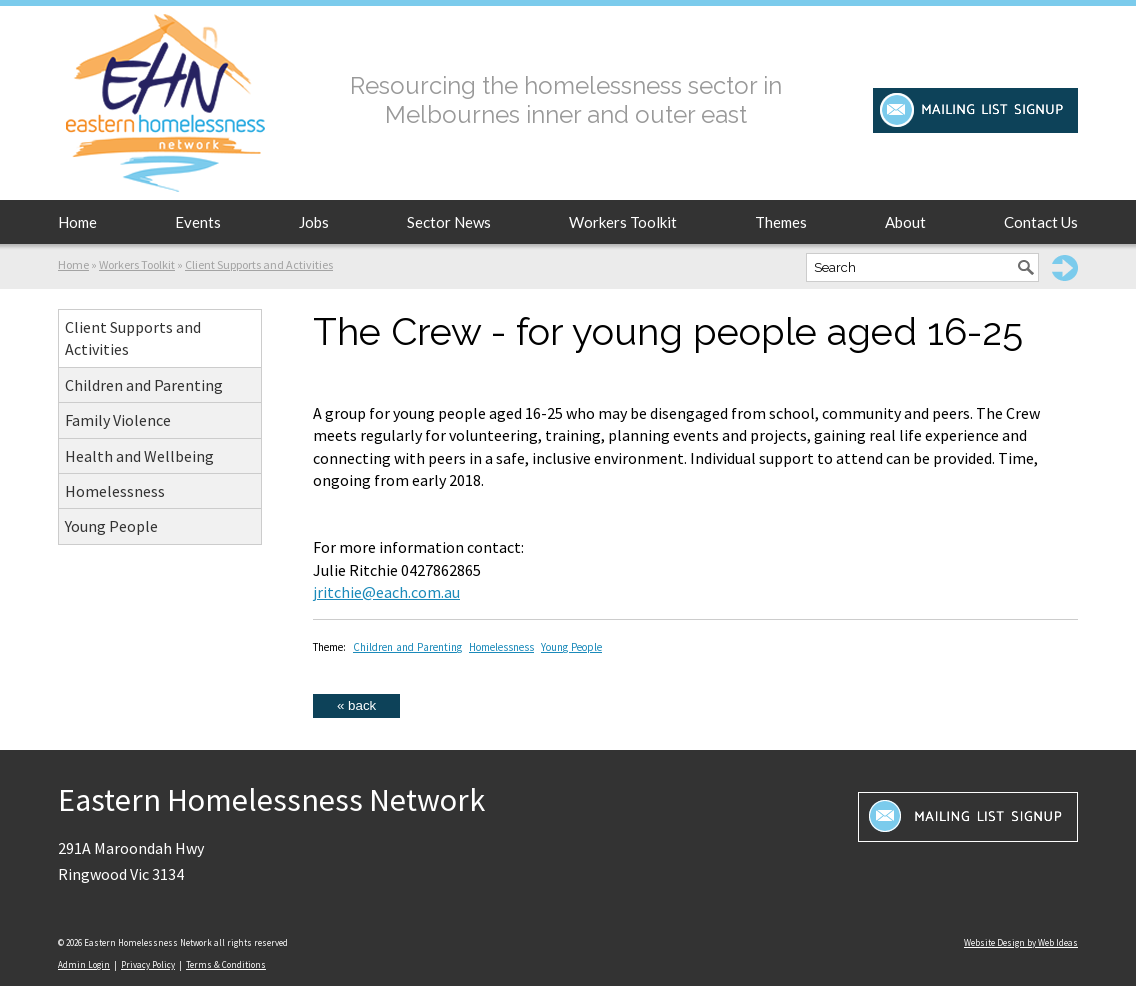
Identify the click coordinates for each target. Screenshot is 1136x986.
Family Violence (118, 420)
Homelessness (115, 491)
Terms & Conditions (226, 964)
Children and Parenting (144, 385)
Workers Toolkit (623, 222)
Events (198, 222)
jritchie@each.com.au (386, 592)
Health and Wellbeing (139, 456)
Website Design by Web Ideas (1021, 942)
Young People (111, 526)
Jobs (314, 222)
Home (77, 222)
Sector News (449, 222)
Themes (781, 222)
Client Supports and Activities (259, 264)
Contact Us (1041, 222)
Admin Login (84, 964)
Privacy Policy (148, 964)
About (905, 222)
